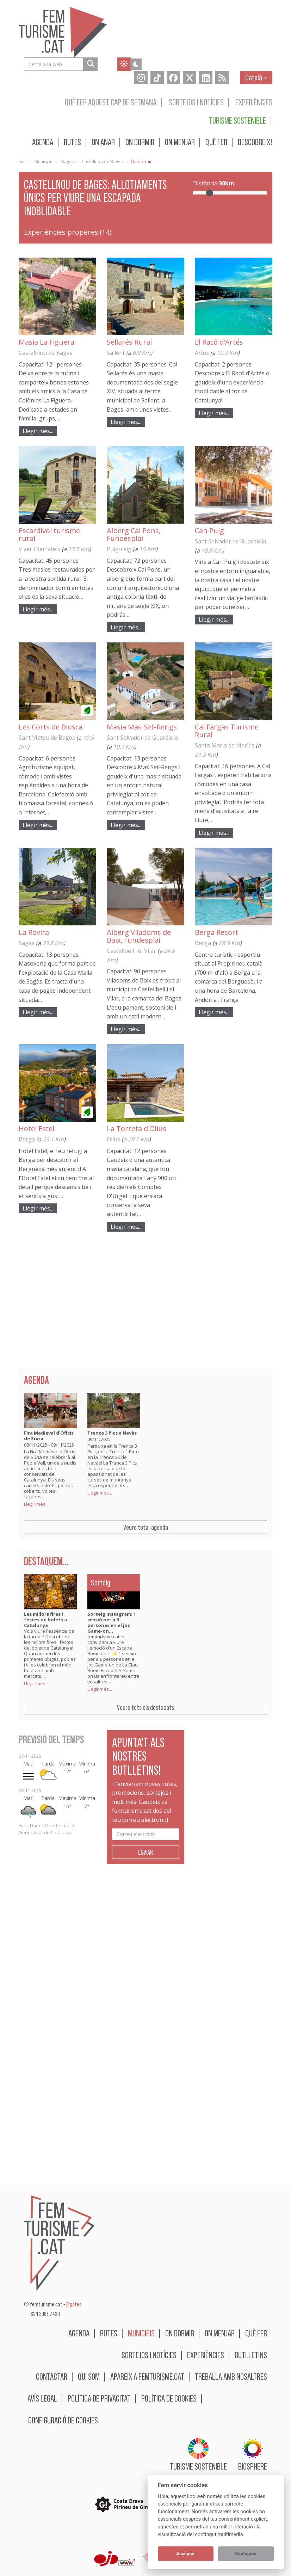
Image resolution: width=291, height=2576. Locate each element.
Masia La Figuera (46, 342)
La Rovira (34, 932)
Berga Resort (216, 932)
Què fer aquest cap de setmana (110, 102)
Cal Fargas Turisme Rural (227, 730)
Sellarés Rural (129, 342)
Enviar (145, 1852)
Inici (22, 162)
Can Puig (209, 530)
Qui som (89, 2376)
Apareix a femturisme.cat (147, 2376)
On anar (103, 142)
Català (256, 77)
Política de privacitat (99, 2398)
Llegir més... (38, 431)
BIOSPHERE (252, 2454)
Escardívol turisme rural (49, 534)
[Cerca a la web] (90, 64)
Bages (67, 162)
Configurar (246, 2553)
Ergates (74, 2304)
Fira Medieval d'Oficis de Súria (49, 1436)
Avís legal (42, 2398)
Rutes (72, 142)
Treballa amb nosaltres (231, 2376)
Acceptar (185, 2553)
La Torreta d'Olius (136, 1128)
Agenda (42, 142)
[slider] (209, 192)
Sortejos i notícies (196, 102)
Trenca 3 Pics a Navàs (112, 1433)
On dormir (139, 142)
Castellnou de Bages (102, 162)
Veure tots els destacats (145, 1707)
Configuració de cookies (63, 2420)
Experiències (253, 102)
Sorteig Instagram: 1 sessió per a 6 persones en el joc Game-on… (111, 1622)
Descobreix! (255, 142)
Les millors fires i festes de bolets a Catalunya (45, 1619)
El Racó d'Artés (219, 342)
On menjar (180, 142)
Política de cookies (169, 2398)
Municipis (44, 162)
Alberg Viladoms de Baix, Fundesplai (139, 936)
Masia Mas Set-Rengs (142, 727)
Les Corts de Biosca (50, 727)
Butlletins (251, 2355)
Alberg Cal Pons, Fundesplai (134, 534)
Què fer (216, 142)
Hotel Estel (36, 1128)
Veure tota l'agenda (145, 1527)
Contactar (51, 2376)
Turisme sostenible (237, 120)
